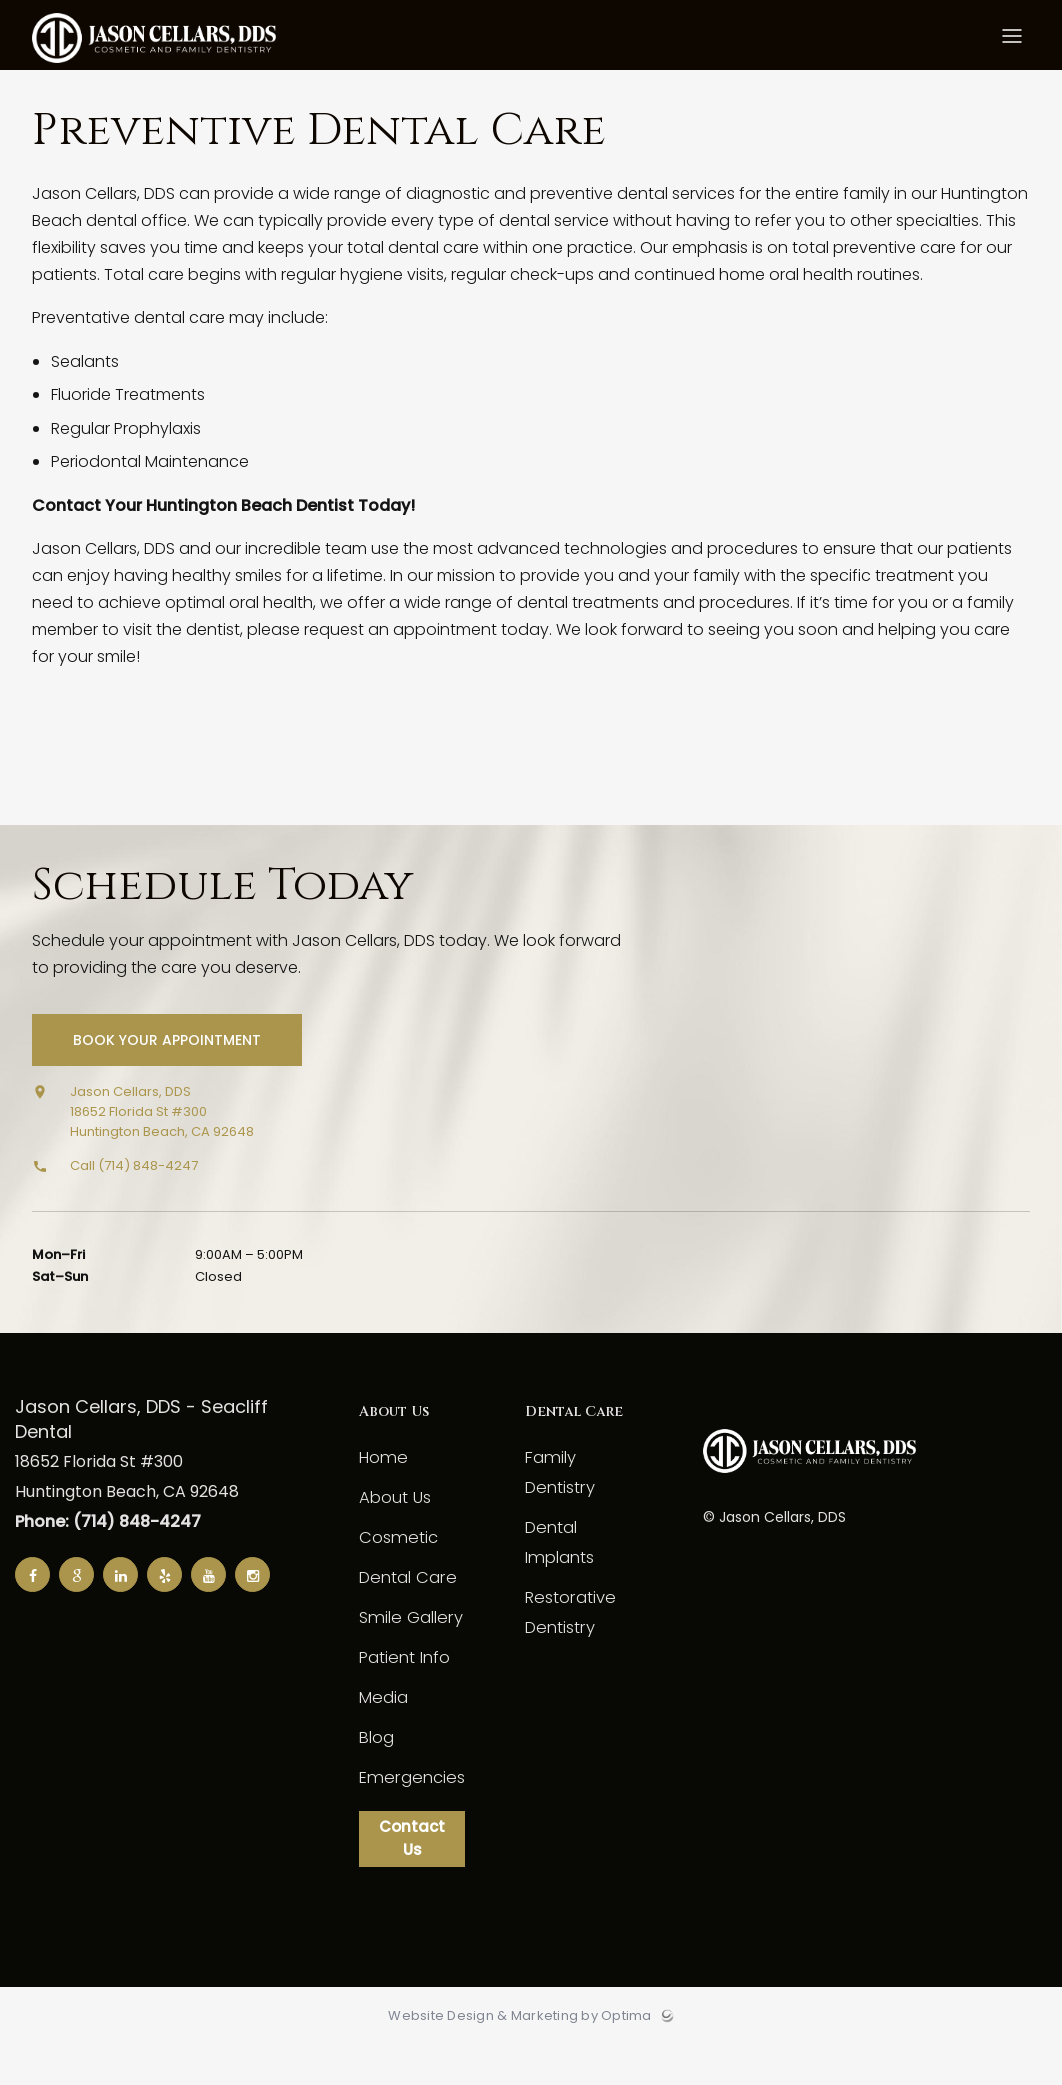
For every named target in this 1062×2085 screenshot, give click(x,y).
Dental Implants (580, 1531)
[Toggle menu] (1012, 40)
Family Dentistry (579, 1491)
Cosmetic (396, 1571)
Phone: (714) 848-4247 (108, 1555)
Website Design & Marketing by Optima (519, 2056)
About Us (394, 1531)
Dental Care (405, 1611)
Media (383, 1731)
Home (382, 1491)
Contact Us (409, 1875)
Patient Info (403, 1691)
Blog (376, 1771)
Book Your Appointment (169, 1074)
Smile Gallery (408, 1651)
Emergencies (409, 1811)
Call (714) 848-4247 (134, 1199)
